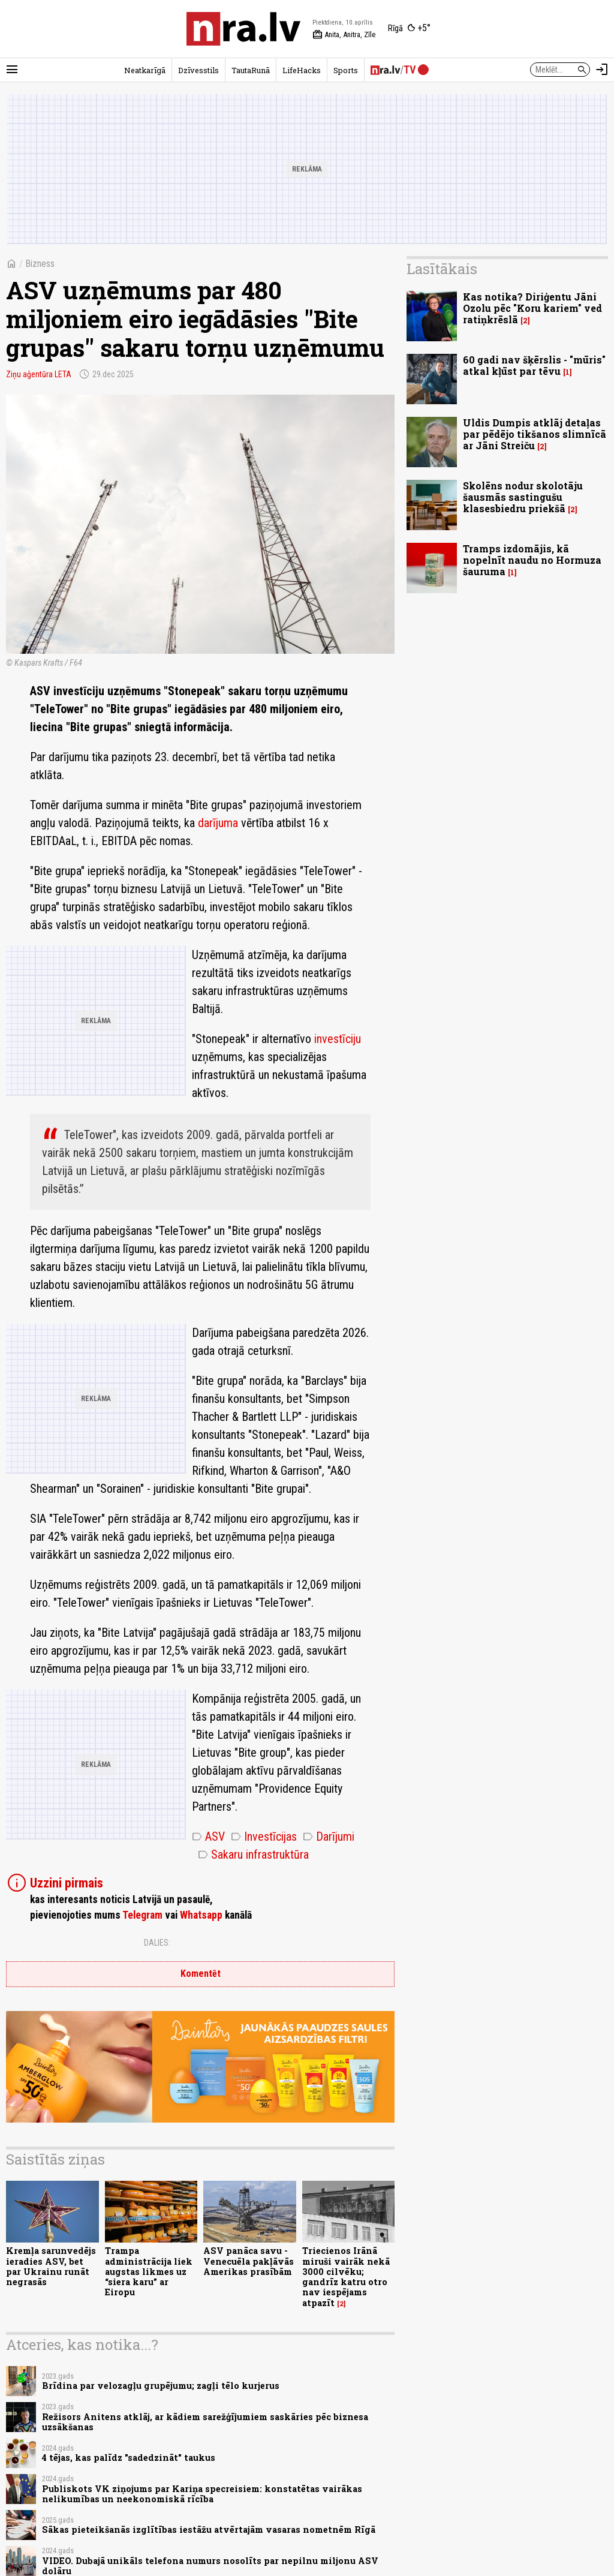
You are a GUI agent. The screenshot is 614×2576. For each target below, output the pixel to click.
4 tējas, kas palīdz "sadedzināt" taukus (128, 2457)
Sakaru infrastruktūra (253, 1854)
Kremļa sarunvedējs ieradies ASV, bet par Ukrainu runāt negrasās (51, 2266)
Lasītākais (442, 268)
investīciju (337, 1039)
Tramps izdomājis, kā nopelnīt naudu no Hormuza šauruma (532, 560)
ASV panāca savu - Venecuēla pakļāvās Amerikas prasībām (248, 2261)
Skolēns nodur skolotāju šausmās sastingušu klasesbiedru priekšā (523, 497)
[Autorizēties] (602, 70)
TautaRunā (250, 70)
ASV (208, 1836)
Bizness (40, 263)
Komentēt (200, 1973)
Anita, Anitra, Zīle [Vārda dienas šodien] (343, 35)
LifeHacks (301, 70)
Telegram (142, 1915)
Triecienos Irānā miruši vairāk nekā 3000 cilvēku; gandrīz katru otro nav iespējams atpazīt (346, 2276)
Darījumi (328, 1836)
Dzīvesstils (198, 70)
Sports (345, 70)
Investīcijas (264, 1836)
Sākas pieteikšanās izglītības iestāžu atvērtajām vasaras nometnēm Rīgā (208, 2529)
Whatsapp (201, 1915)
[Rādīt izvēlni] (12, 70)
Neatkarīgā (144, 70)
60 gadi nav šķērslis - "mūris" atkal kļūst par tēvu (534, 365)
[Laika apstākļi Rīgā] (409, 28)
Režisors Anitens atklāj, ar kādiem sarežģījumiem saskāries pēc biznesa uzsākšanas (205, 2422)
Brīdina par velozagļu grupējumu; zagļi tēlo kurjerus (160, 2385)
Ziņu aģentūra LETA (38, 374)
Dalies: (157, 1942)
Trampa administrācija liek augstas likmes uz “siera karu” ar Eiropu (148, 2271)
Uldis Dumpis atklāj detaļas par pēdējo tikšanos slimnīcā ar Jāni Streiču (534, 434)
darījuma (218, 823)
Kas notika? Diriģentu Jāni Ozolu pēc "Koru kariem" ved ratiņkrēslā (532, 308)
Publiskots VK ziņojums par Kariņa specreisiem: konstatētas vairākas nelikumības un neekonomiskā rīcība (202, 2494)
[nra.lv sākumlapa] (243, 29)
